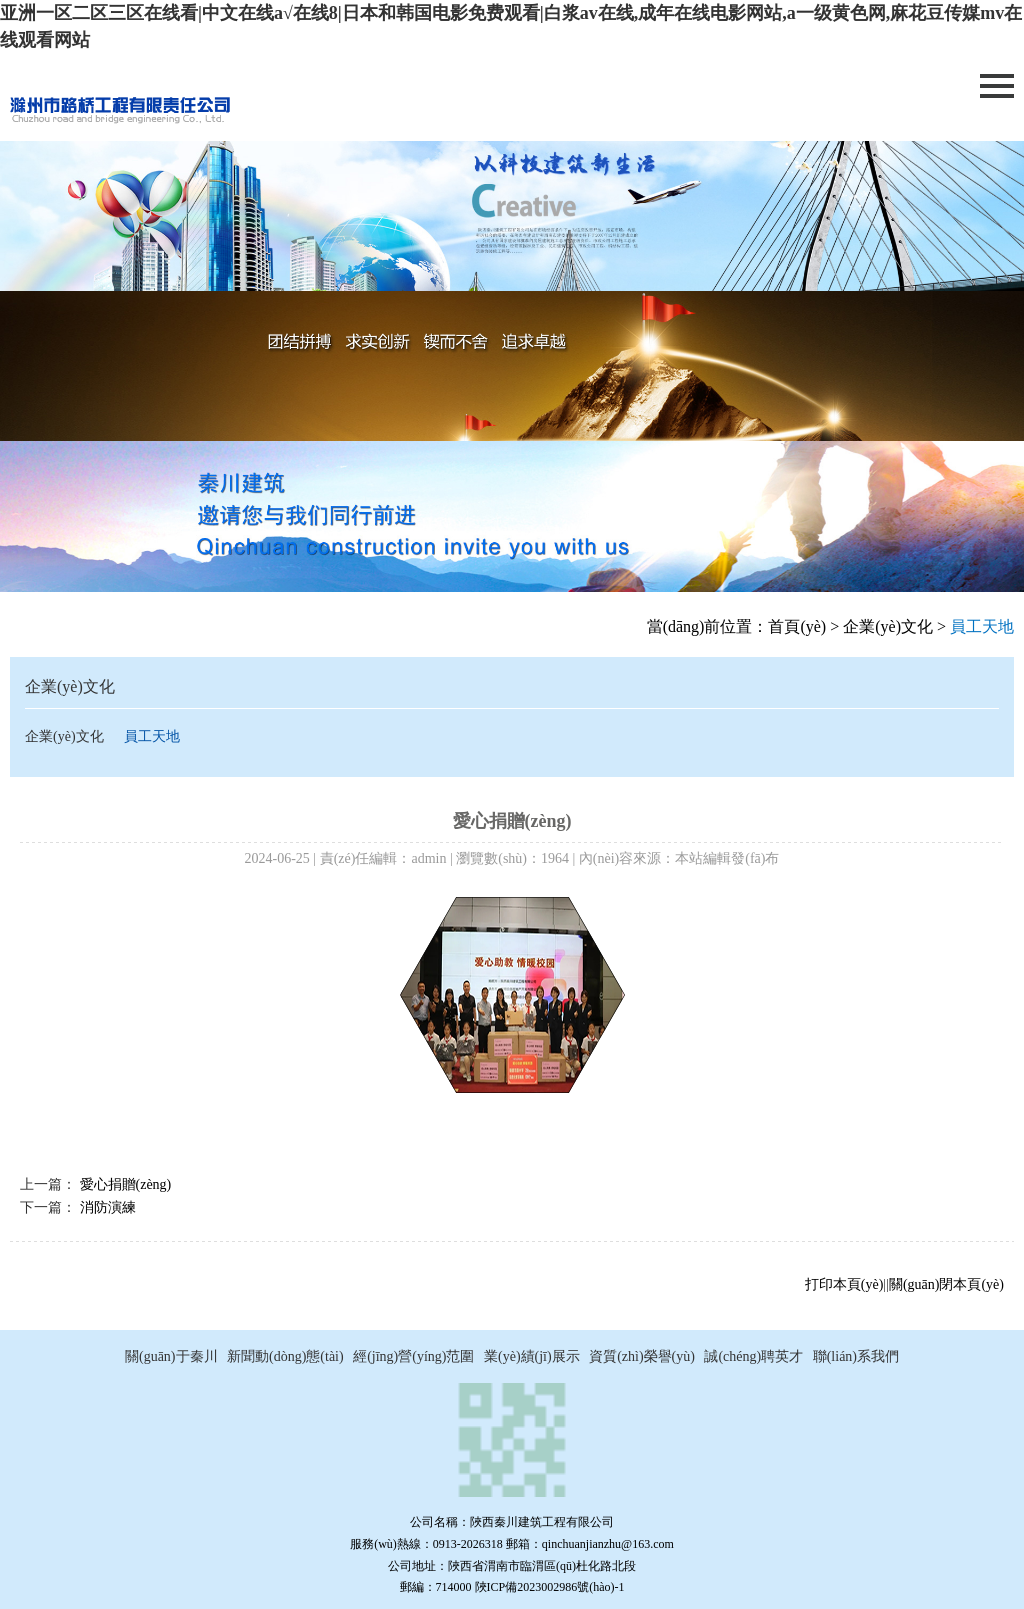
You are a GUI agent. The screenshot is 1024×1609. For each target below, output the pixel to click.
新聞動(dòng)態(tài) (285, 1356)
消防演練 (108, 1207)
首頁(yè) (797, 626)
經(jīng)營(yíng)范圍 (413, 1356)
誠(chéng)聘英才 (753, 1356)
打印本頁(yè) (844, 1284)
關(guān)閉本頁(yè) (946, 1284)
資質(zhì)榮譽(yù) (642, 1356)
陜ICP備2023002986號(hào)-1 (550, 1587)
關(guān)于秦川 (171, 1356)
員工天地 (152, 736)
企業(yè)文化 (888, 626)
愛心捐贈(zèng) (126, 1184)
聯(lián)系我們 (856, 1356)
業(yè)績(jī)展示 (532, 1356)
